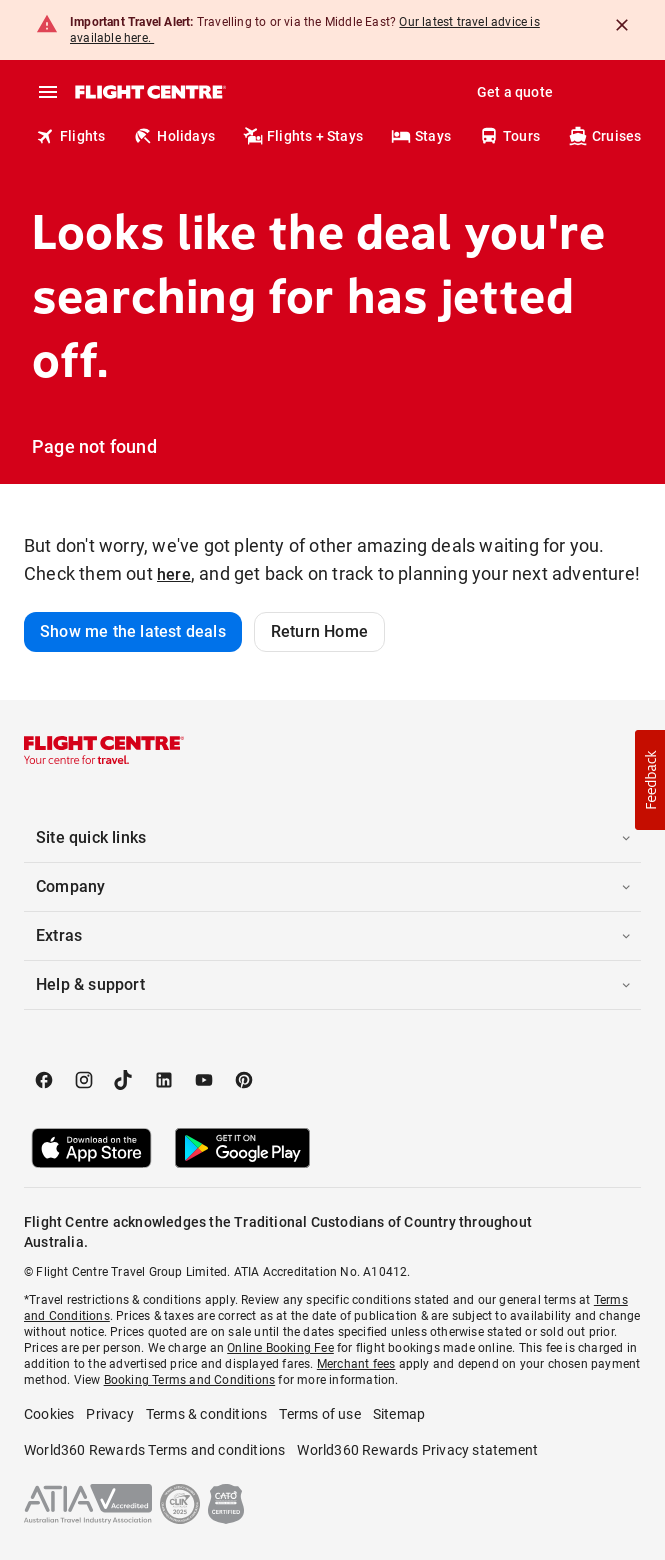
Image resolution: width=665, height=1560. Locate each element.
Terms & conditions (207, 1414)
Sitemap (399, 1414)
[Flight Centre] (149, 92)
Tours (509, 136)
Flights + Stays (303, 136)
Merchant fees (356, 1364)
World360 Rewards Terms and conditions (154, 1450)
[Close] (622, 25)
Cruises (604, 136)
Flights (70, 136)
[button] (332, 838)
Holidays (174, 136)
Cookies (49, 1414)
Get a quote (515, 92)
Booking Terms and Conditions (190, 1380)
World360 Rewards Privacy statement (417, 1450)
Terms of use (319, 1414)
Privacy (109, 1414)
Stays (421, 136)
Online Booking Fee (280, 1348)
